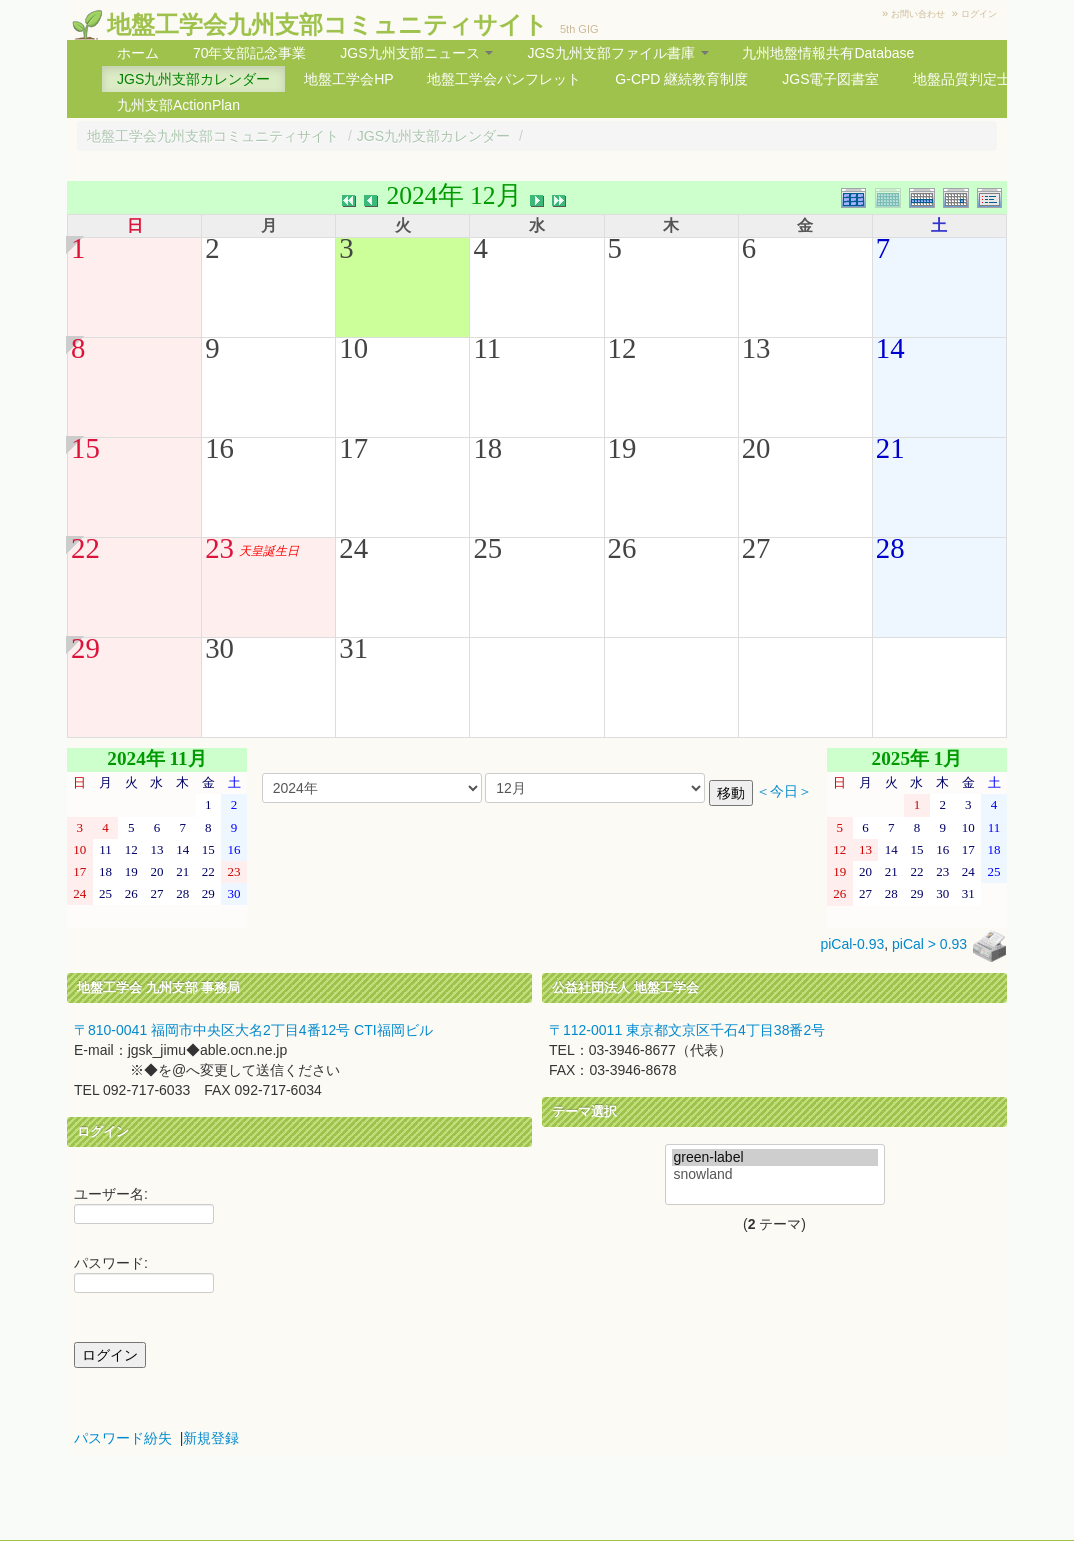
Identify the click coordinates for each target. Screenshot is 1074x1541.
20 (756, 448)
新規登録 (211, 1438)
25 (487, 548)
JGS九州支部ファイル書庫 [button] (617, 53)
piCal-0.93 (852, 945)
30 (219, 648)
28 (890, 548)
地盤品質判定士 (962, 79)
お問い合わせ (918, 14)
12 (622, 348)
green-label (775, 1157)
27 (756, 548)
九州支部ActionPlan (178, 105)
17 (353, 448)
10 (353, 348)
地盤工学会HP (348, 79)
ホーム (138, 53)
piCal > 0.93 (929, 945)
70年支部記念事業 (250, 53)
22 (85, 548)
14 (890, 348)
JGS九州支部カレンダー (193, 79)
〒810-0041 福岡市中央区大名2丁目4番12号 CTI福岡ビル (253, 1030)
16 (219, 448)
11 (487, 348)
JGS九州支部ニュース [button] (416, 53)
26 (622, 548)
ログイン (979, 14)
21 (890, 448)
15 (85, 448)
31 (353, 648)
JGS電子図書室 (830, 79)
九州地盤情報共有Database (828, 53)
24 (353, 548)
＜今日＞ (784, 791)
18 (487, 448)
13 (756, 348)
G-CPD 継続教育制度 (681, 79)
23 (219, 548)
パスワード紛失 (123, 1438)
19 (622, 448)
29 (85, 648)
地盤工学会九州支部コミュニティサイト (327, 24)
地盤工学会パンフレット (504, 79)
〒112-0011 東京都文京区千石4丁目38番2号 (687, 1030)
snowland (775, 1174)
